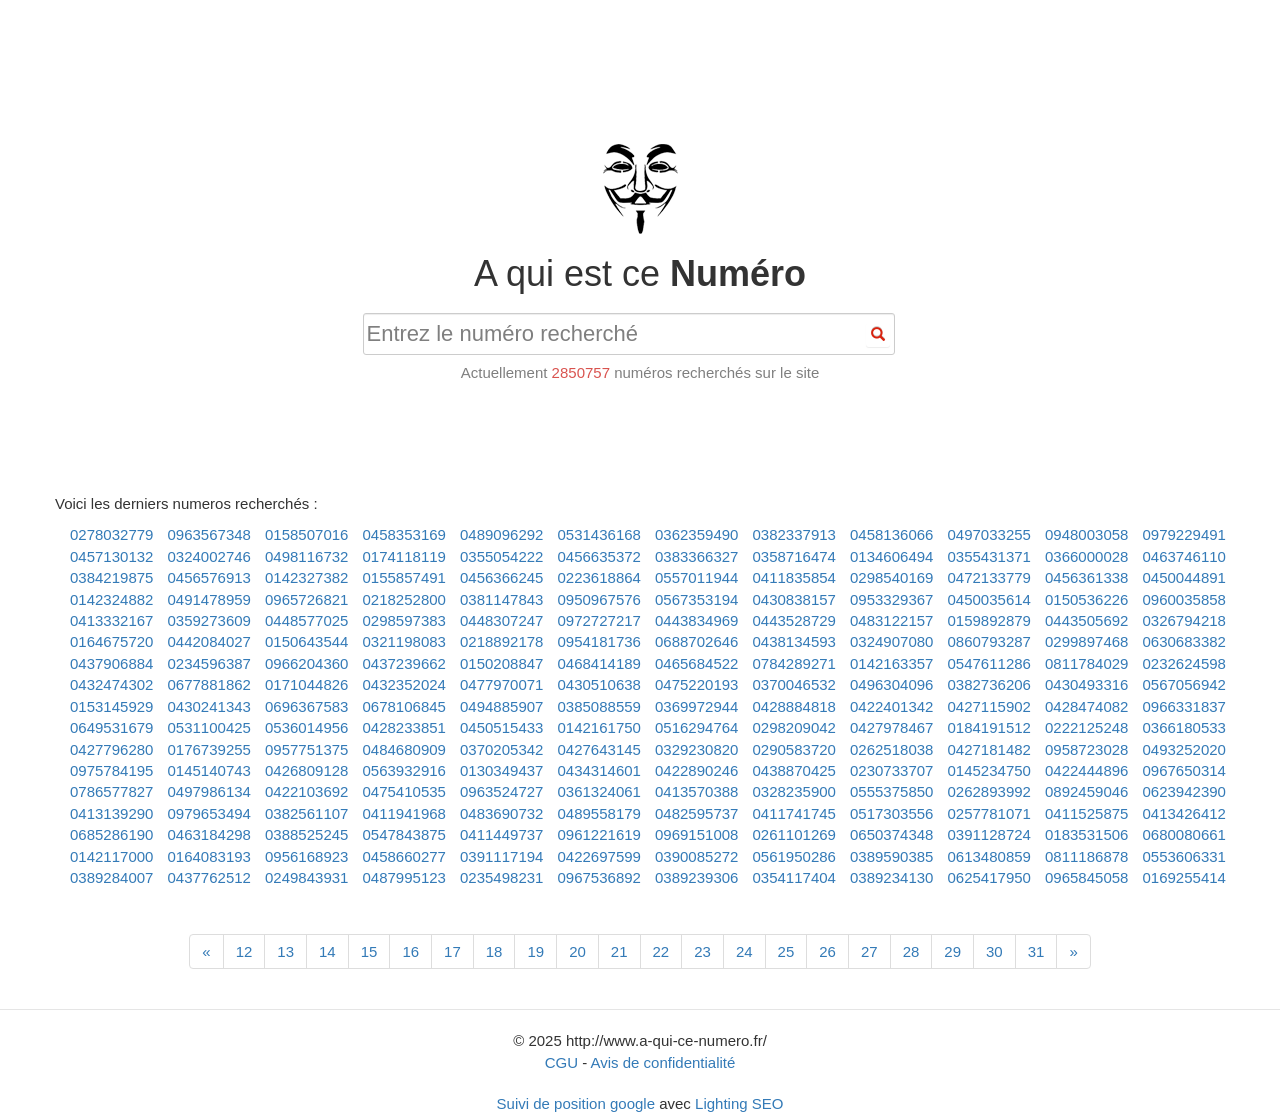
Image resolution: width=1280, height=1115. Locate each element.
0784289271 (794, 663)
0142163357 (891, 663)
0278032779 (111, 534)
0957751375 (306, 749)
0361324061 (599, 791)
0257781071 (989, 813)
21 (619, 951)
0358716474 (794, 556)
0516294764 (696, 727)
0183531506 (1086, 834)
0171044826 (306, 684)
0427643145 (599, 749)
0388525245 (306, 834)
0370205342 (501, 749)
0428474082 (1086, 706)
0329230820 (696, 749)
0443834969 (696, 620)
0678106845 (404, 706)
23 (702, 951)
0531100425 (209, 727)
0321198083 (404, 641)
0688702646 (696, 641)
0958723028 (1086, 749)
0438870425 (794, 770)
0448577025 (306, 620)
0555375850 (891, 791)
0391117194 (501, 856)
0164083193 (209, 856)
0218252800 (404, 599)
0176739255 (209, 749)
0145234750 (989, 770)
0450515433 (501, 727)
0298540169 (891, 577)
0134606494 (891, 556)
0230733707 (891, 770)
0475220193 (696, 684)
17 (452, 951)
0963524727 (501, 791)
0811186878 (1086, 856)
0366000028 (1086, 556)
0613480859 (989, 856)
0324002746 (209, 556)
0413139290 (111, 813)
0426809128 (306, 770)
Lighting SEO (739, 1103)
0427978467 (891, 727)
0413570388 (696, 791)
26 (827, 951)
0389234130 (891, 877)
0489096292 (501, 534)
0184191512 (989, 727)
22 (661, 951)
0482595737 (696, 813)
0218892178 (501, 641)
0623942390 (1184, 791)
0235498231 (501, 877)
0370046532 (794, 684)
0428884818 (794, 706)
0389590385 (891, 856)
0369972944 (696, 706)
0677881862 (209, 684)
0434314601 (599, 770)
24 (744, 951)
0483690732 (501, 813)
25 (786, 951)
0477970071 (501, 684)
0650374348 (891, 834)
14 (327, 951)
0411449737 (501, 834)
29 (952, 951)
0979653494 (209, 813)
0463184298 (209, 834)
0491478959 (209, 599)
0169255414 (1184, 877)
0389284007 (111, 877)
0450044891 (1184, 577)
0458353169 (404, 534)
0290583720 (794, 749)
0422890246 (696, 770)
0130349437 (501, 770)
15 (369, 951)
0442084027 (209, 641)
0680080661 (1184, 834)
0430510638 (599, 684)
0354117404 (794, 877)
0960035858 (1184, 599)
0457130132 (111, 556)
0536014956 (306, 727)
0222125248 (1086, 727)
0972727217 (599, 620)
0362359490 (696, 534)
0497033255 (989, 534)
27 (869, 951)
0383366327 (696, 556)
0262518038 (891, 749)
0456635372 (599, 556)
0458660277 (404, 856)
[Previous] (206, 951)
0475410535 (404, 791)
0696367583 (306, 706)
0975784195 (111, 770)
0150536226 (1086, 599)
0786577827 (111, 791)
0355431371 (989, 556)
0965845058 (1086, 877)
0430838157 (794, 599)
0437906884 (111, 663)
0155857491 (404, 577)
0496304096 (891, 684)
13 (285, 951)
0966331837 (1184, 706)
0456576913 (209, 577)
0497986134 (209, 791)
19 (535, 951)
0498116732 (306, 556)
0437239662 (404, 663)
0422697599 (599, 856)
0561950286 (794, 856)
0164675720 (111, 641)
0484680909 (404, 749)
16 (410, 951)
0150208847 (501, 663)
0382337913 (794, 534)
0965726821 (306, 599)
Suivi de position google (576, 1103)
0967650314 (1184, 770)
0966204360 (306, 663)
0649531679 (111, 727)
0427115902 (989, 706)
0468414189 (599, 663)
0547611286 (989, 663)
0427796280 (111, 749)
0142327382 (306, 577)
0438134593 (794, 641)
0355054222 (501, 556)
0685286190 (111, 834)
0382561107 (306, 813)
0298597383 (404, 620)
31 (1036, 951)
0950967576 (599, 599)
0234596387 (209, 663)
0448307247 (501, 620)
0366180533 (1184, 727)
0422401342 (891, 706)
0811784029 (1086, 663)
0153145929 (111, 706)
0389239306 (696, 877)
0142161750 (599, 727)
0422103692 (306, 791)
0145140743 (209, 770)
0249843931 (306, 877)
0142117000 (111, 856)
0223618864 (599, 577)
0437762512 (209, 877)
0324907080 (891, 641)
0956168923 (306, 856)
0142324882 (111, 599)
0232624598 (1184, 663)
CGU (561, 1062)
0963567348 (209, 534)
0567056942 (1184, 684)
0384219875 (111, 577)
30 (994, 951)
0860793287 (989, 641)
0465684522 (696, 663)
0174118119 (404, 556)
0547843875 (404, 834)
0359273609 (209, 620)
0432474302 (111, 684)
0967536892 (599, 877)
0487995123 (404, 877)
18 (494, 951)
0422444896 (1086, 770)
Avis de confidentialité (663, 1062)
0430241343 (209, 706)
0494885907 (501, 706)
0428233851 (404, 727)
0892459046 (1086, 791)
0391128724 (989, 834)
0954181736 (599, 641)
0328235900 (794, 791)
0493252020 (1184, 749)
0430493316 (1086, 684)
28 (911, 951)
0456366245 (501, 577)
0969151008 (696, 834)
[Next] (1073, 951)
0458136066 (891, 534)
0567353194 (696, 599)
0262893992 (989, 791)
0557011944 (696, 577)
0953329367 (891, 599)
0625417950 (989, 877)
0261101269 (794, 834)
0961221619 (599, 834)
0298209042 (794, 727)
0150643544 (306, 641)
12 (244, 951)
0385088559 (599, 706)
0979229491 (1184, 534)
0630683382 (1184, 641)
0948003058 (1086, 534)
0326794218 (1184, 620)
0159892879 (989, 620)
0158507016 (306, 534)
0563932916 (404, 770)
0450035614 (989, 599)
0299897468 (1086, 641)
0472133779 (989, 577)
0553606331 (1184, 856)
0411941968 (404, 813)
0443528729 (794, 620)
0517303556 (891, 813)
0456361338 (1086, 577)
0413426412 (1184, 813)
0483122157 (891, 620)
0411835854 (794, 577)
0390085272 (696, 856)
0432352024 (404, 684)
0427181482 (989, 749)
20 (577, 951)
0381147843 (501, 599)
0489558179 (599, 813)
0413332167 (111, 620)
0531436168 (599, 534)
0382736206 (989, 684)
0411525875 (1086, 813)
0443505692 (1086, 620)
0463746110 (1184, 556)
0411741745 (794, 813)
